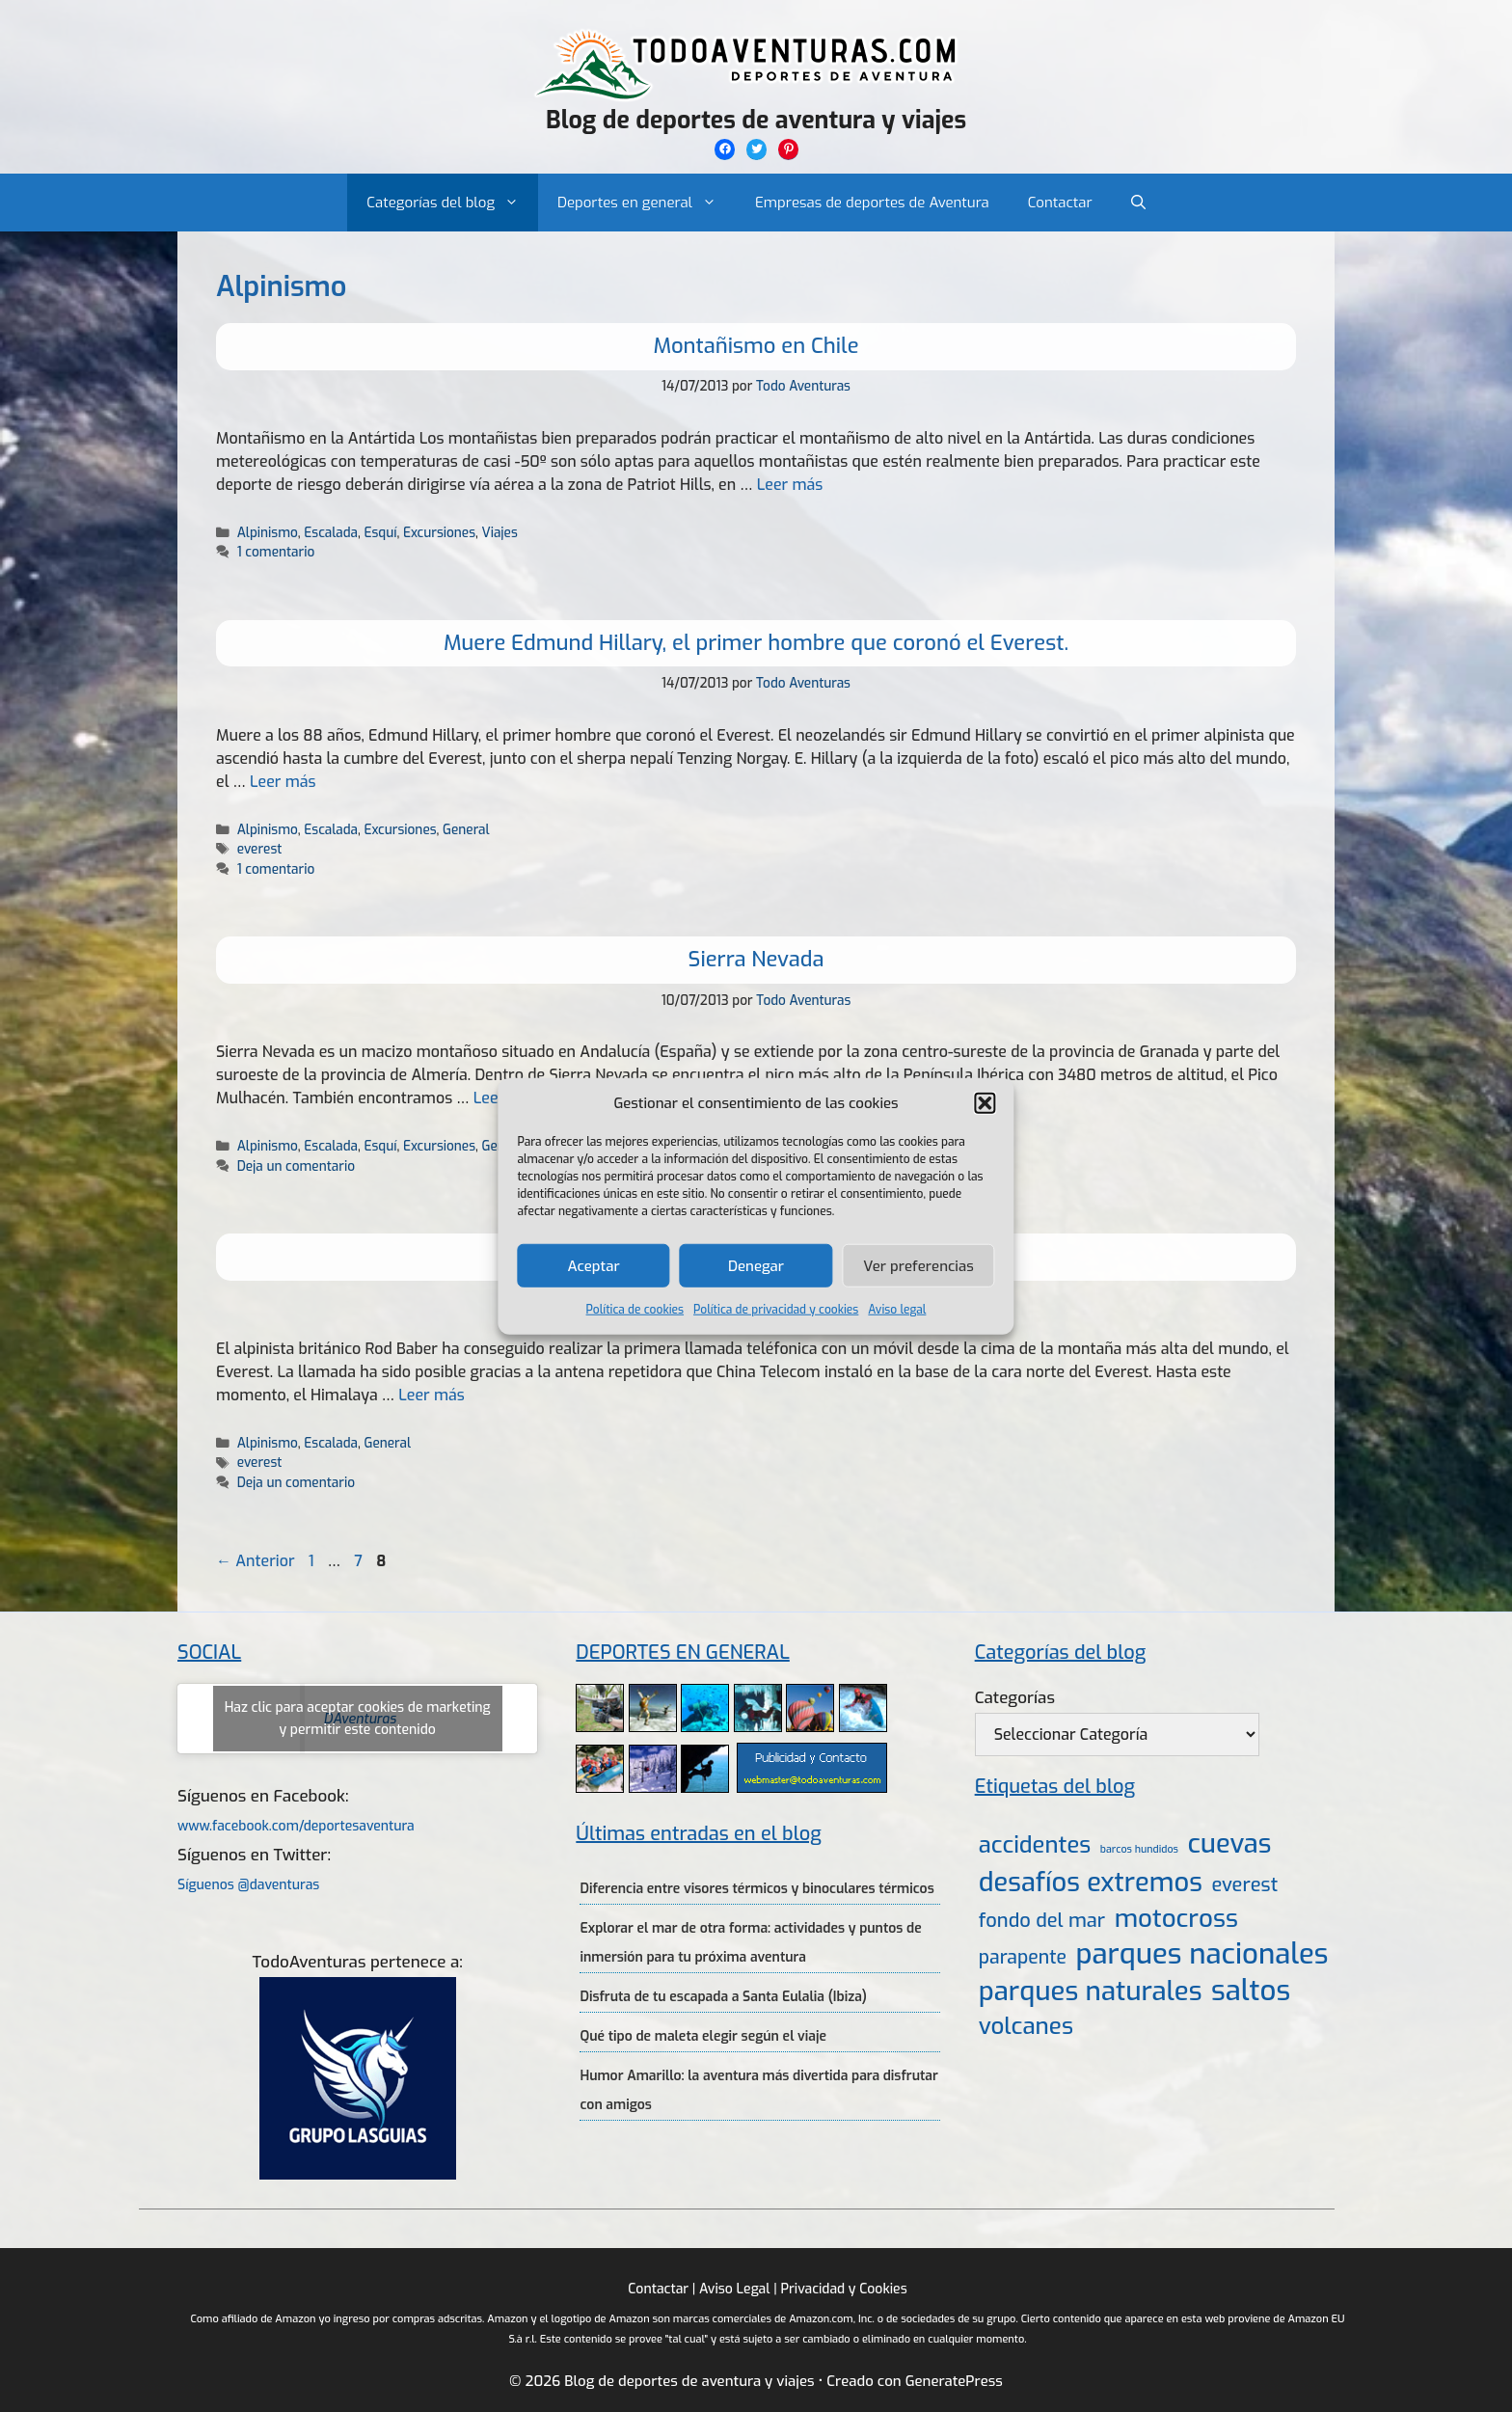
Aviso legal (897, 1309)
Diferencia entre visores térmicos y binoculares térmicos (756, 1889)
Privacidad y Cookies (843, 2289)
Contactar (1060, 202)
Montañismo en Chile (755, 346)
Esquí (380, 532)
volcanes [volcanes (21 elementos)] (1026, 2026)
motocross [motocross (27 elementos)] (1176, 1918)
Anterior (255, 1561)
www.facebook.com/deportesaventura (296, 1826)
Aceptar (594, 1265)
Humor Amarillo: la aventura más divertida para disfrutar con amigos (758, 2090)
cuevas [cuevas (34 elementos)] (1230, 1844)
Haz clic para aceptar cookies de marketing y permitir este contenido (358, 1718)
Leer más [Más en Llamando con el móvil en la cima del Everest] (431, 1395)
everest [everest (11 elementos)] (1244, 1885)
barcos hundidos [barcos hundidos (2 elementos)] (1139, 1849)
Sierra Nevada (756, 959)
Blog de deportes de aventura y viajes (756, 120)
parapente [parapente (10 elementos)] (1022, 1957)
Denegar (756, 1265)
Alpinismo (267, 532)
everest (260, 848)
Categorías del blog (452, 202)
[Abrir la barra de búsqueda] (1138, 202)
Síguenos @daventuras (248, 1885)
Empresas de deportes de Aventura (872, 202)
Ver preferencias (918, 1265)
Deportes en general (646, 202)
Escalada (331, 532)
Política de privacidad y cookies (775, 1309)
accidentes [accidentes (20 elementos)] (1035, 1844)
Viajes (499, 532)
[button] (985, 1103)
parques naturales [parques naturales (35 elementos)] (1090, 1991)
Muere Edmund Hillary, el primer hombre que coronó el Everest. (756, 643)
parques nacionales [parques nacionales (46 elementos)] (1202, 1954)
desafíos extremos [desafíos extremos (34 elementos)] (1090, 1883)
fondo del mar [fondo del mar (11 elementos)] (1042, 1921)
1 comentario (276, 551)
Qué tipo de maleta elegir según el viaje (703, 2036)
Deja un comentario (296, 1166)
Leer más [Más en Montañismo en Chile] (790, 484)
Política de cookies (635, 1309)
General (466, 829)
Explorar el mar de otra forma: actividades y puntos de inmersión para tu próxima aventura (750, 1942)
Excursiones (439, 532)
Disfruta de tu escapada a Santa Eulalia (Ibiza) (723, 1997)
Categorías (1015, 1698)
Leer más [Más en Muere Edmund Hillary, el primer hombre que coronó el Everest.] (283, 782)
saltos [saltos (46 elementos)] (1250, 1991)
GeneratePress (954, 2381)
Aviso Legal (734, 2289)
